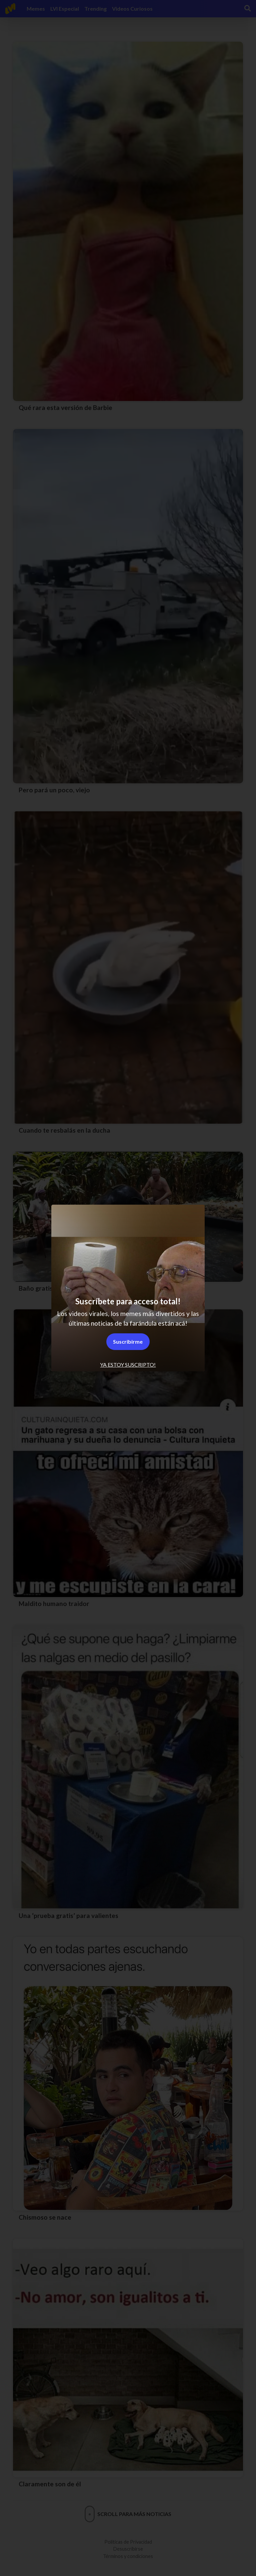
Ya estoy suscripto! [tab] (128, 1364)
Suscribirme (128, 1341)
